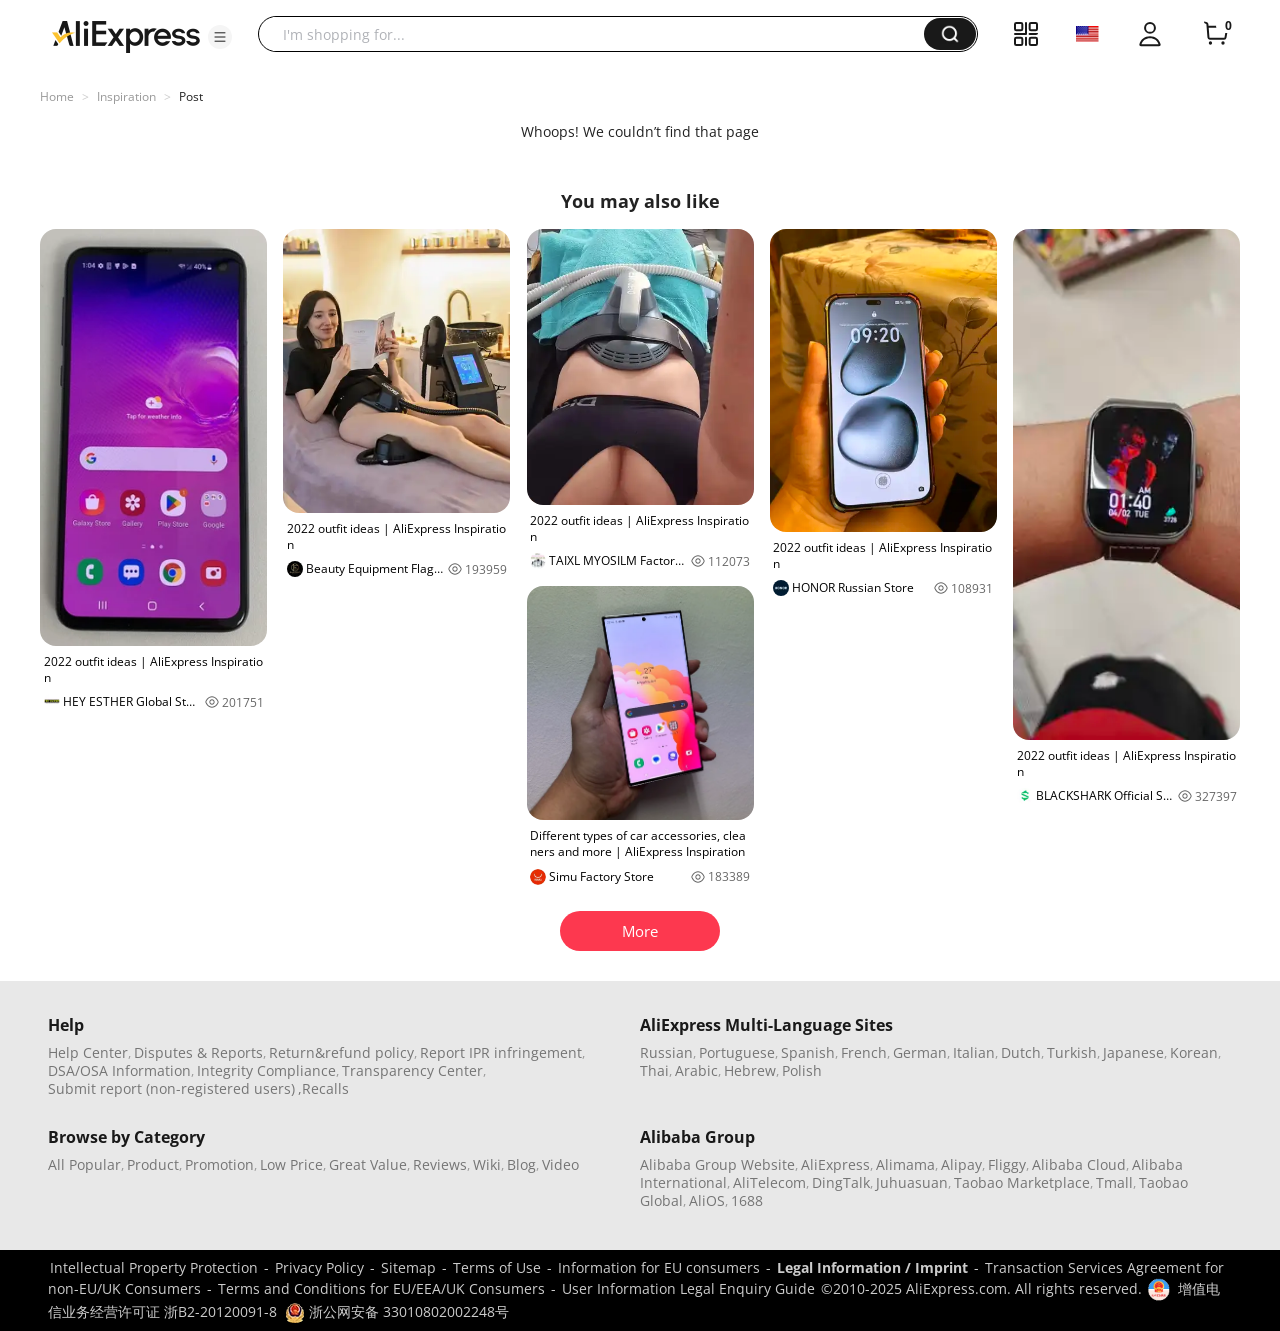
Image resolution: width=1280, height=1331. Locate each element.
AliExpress (835, 1164)
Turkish (1072, 1052)
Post (191, 96)
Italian (974, 1052)
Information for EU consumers (659, 1267)
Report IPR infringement (501, 1052)
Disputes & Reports (198, 1052)
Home (57, 96)
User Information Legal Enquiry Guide (688, 1288)
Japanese (1133, 1052)
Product (153, 1164)
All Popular (84, 1164)
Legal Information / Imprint (872, 1267)
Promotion (219, 1164)
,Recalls (323, 1088)
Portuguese (737, 1052)
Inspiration (126, 96)
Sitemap (408, 1267)
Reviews (440, 1164)
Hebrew (750, 1070)
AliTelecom (769, 1182)
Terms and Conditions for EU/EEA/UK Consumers (381, 1288)
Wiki (487, 1164)
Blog (521, 1164)
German (920, 1052)
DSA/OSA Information (119, 1070)
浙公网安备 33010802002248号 (397, 1311)
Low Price (291, 1164)
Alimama (905, 1164)
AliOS (707, 1200)
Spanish (808, 1052)
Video (560, 1164)
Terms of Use (497, 1267)
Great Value (368, 1164)
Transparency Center (412, 1070)
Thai (654, 1070)
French (864, 1052)
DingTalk (841, 1182)
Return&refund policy (341, 1052)
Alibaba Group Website (717, 1164)
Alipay (961, 1164)
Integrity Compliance (266, 1070)
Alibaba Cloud (1079, 1164)
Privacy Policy (319, 1267)
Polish (802, 1070)
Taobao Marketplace (1022, 1182)
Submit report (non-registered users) (171, 1088)
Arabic (696, 1070)
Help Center (88, 1052)
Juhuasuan (912, 1182)
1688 (747, 1200)
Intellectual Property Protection (154, 1267)
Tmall (1114, 1182)
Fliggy (1007, 1164)
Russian (666, 1052)
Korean (1194, 1052)
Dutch (1021, 1052)
